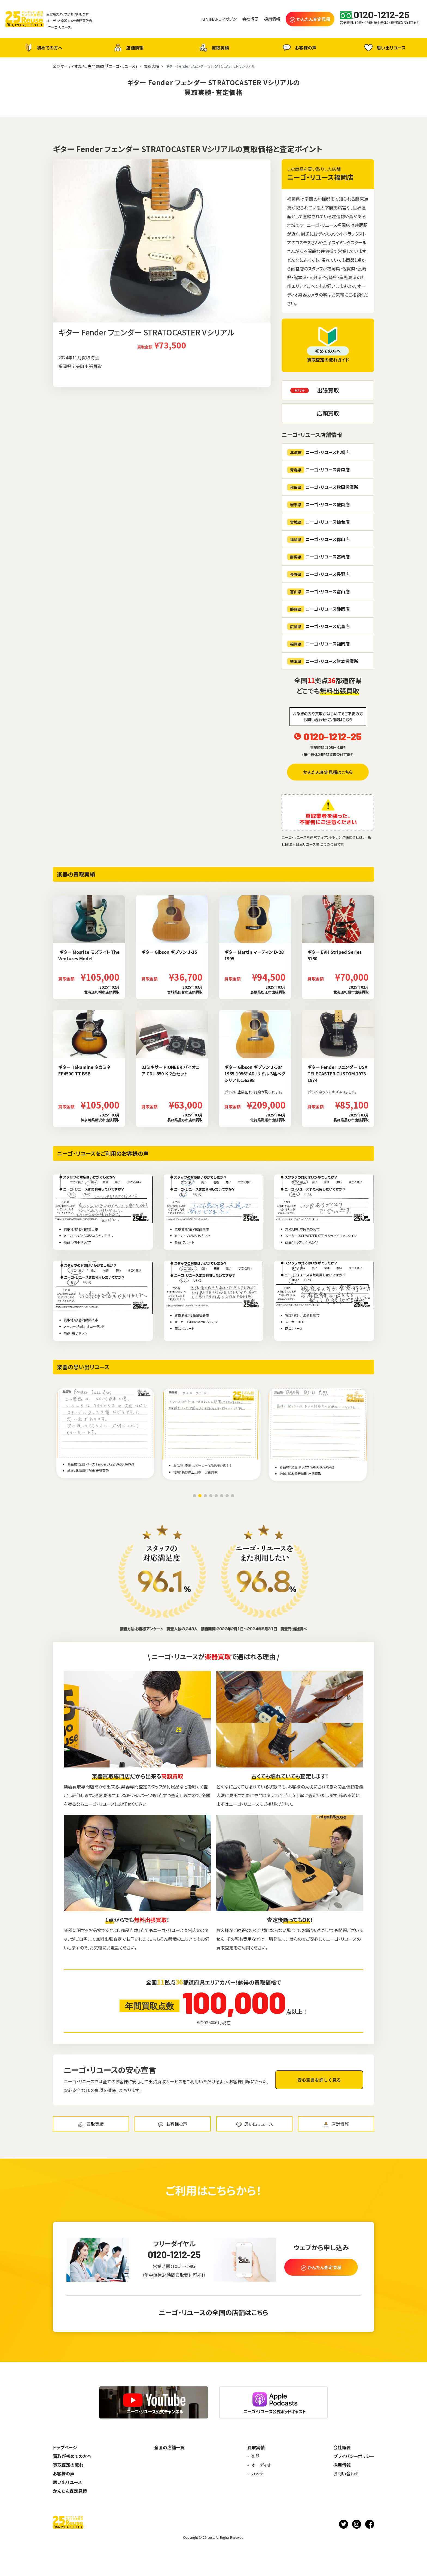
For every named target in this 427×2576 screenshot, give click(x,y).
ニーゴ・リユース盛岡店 (318, 504)
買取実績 (213, 48)
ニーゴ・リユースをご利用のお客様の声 (103, 1153)
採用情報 (342, 2464)
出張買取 (328, 390)
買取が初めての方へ (72, 2456)
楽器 (255, 2456)
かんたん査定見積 (70, 2491)
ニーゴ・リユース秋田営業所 (322, 487)
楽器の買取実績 (76, 874)
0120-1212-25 (333, 736)
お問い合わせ (346, 2473)
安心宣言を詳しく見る (319, 2080)
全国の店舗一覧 (169, 2447)
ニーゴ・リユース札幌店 (318, 452)
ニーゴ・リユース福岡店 (320, 177)
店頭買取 (328, 413)
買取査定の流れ (68, 2464)
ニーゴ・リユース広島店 (318, 626)
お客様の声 (298, 48)
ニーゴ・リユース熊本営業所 (322, 661)
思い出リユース (384, 47)
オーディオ (261, 2464)
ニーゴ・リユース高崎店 (318, 556)
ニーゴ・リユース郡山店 (318, 539)
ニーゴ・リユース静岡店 (318, 609)
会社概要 (342, 2447)
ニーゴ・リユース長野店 (318, 574)
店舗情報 (128, 48)
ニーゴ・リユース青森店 (318, 469)
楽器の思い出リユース (83, 1367)
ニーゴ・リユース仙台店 (318, 522)
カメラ (257, 2473)
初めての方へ (42, 48)
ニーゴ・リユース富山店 (318, 591)
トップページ (65, 2447)
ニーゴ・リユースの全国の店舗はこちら (213, 2312)
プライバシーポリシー (353, 2456)
